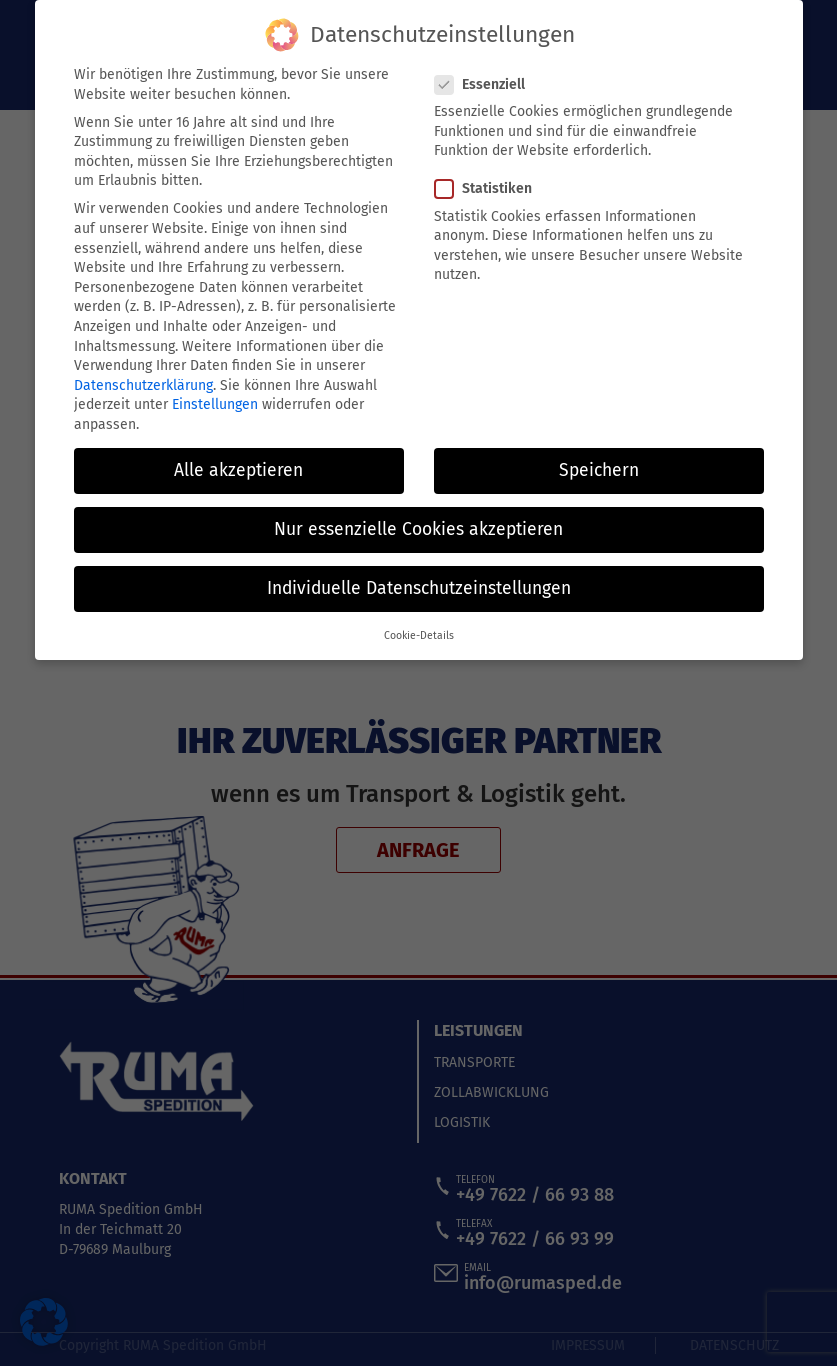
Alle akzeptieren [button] (238, 468)
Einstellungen (215, 403)
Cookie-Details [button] (419, 634)
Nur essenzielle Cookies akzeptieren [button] (418, 527)
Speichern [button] (599, 468)
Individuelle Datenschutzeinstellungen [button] (419, 586)
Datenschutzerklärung (143, 383)
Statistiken (489, 187)
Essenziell (486, 82)
